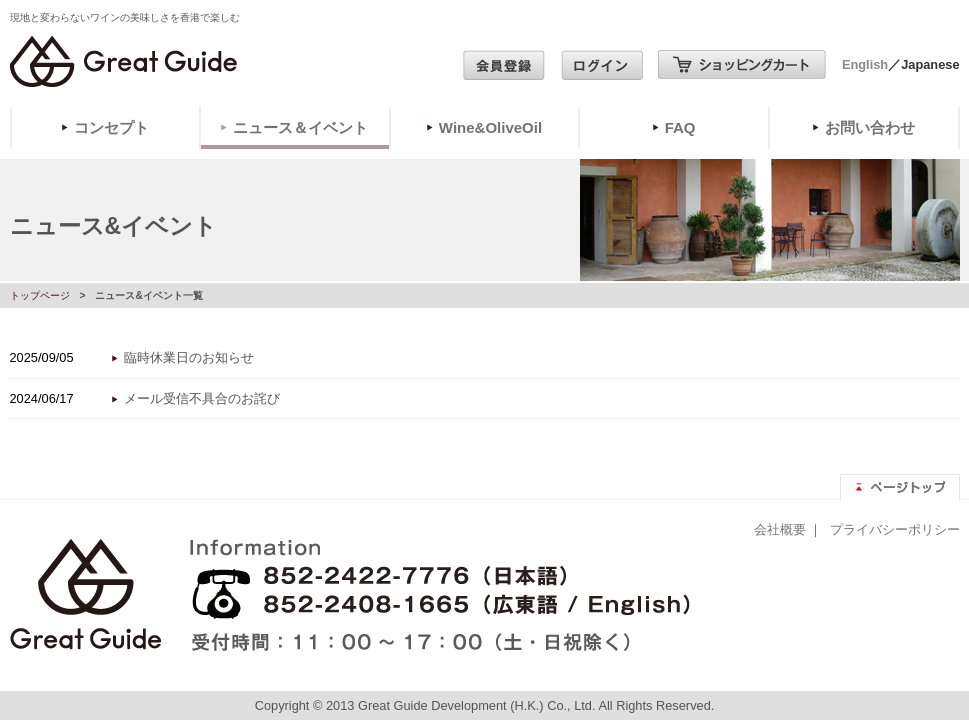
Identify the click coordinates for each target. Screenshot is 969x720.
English (865, 64)
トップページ (40, 295)
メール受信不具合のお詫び (202, 398)
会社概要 (780, 529)
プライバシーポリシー (895, 529)
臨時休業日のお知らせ (189, 357)
